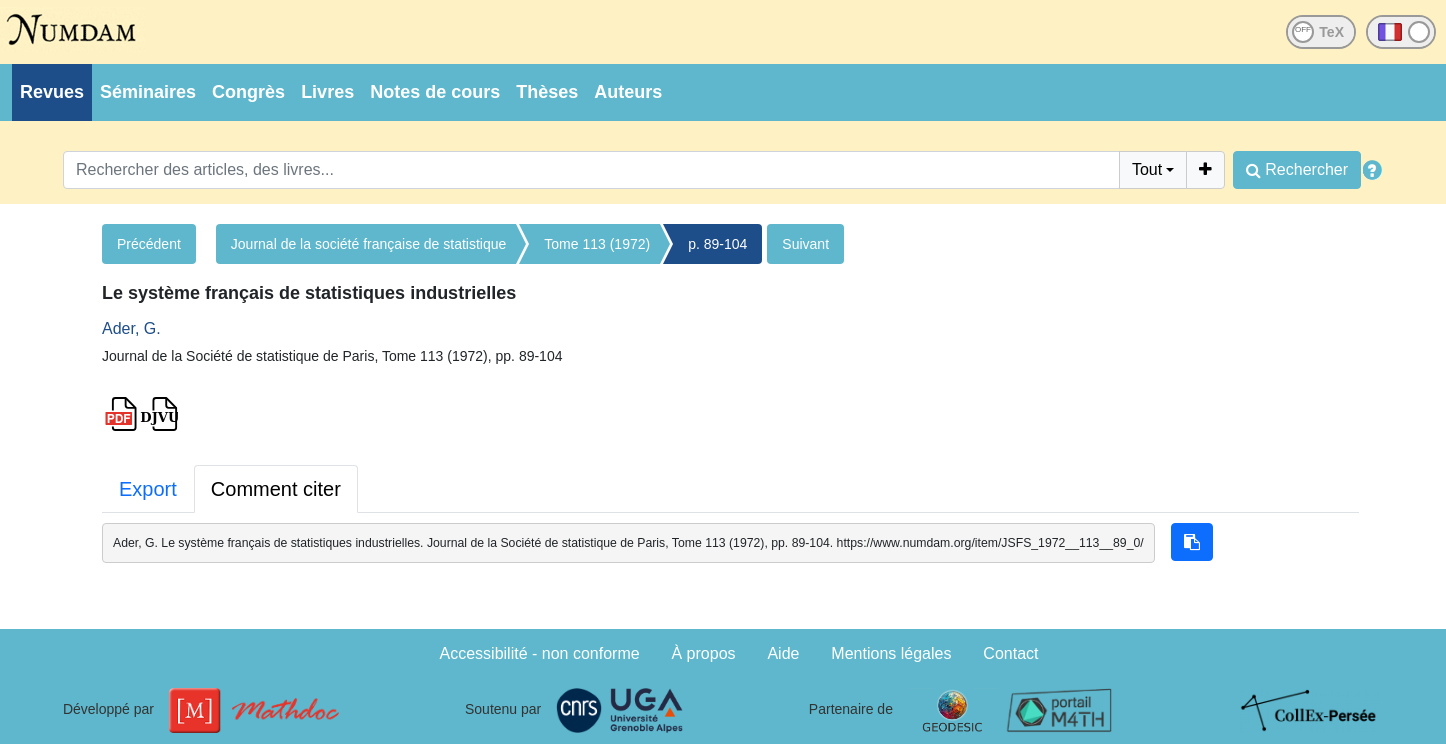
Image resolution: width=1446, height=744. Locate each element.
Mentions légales (891, 653)
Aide (783, 653)
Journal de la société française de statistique (369, 244)
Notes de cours (435, 92)
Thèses (547, 92)
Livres (327, 92)
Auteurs (628, 92)
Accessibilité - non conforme (540, 653)
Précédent (149, 244)
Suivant (805, 244)
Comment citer (276, 489)
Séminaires (148, 92)
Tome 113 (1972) (597, 244)
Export (148, 489)
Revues (52, 92)
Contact (1010, 653)
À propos (704, 653)
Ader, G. (131, 328)
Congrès (248, 92)
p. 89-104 (717, 244)
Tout (1147, 169)
